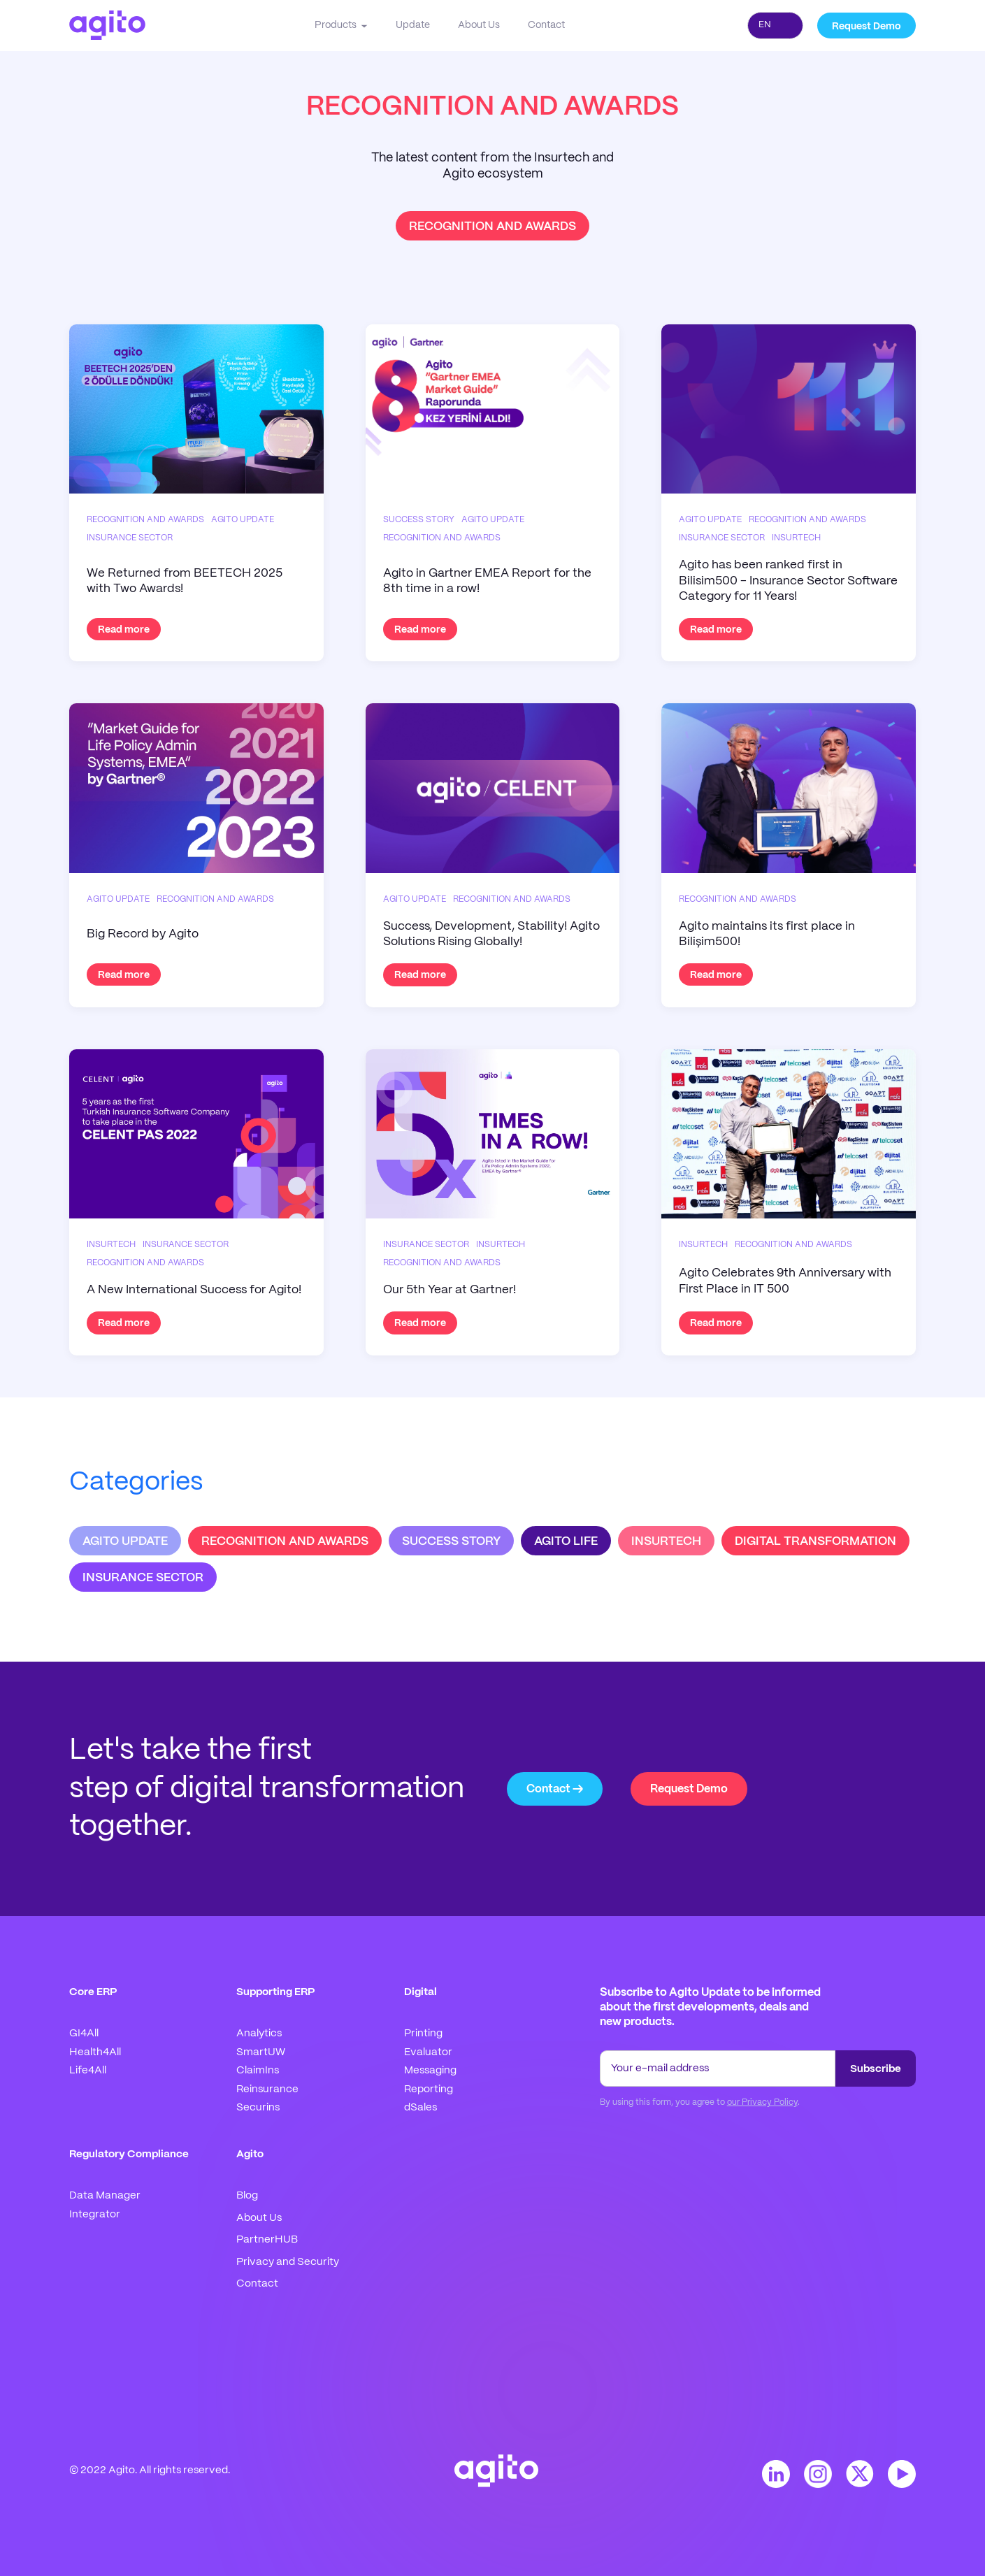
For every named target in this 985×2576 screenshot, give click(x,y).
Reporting (428, 2089)
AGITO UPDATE (125, 1541)
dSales (420, 2108)
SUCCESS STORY (451, 1541)
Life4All (87, 2070)
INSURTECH (666, 1541)
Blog (247, 2196)
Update (413, 25)
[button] (341, 25)
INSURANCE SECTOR (142, 1577)
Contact (546, 25)
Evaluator (428, 2052)
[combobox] (775, 25)
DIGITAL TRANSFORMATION (815, 1541)
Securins (258, 2108)
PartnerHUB (267, 2240)
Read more (124, 630)
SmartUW (260, 2052)
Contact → (554, 1789)
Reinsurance (267, 2089)
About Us (479, 25)
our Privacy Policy (762, 2102)
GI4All (84, 2033)
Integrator (94, 2214)
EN (764, 24)
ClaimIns (257, 2070)
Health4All (95, 2052)
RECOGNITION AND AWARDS (284, 1541)
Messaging (430, 2070)
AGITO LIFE (566, 1541)
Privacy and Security (287, 2262)
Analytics (259, 2033)
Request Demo (866, 26)
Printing (423, 2033)
